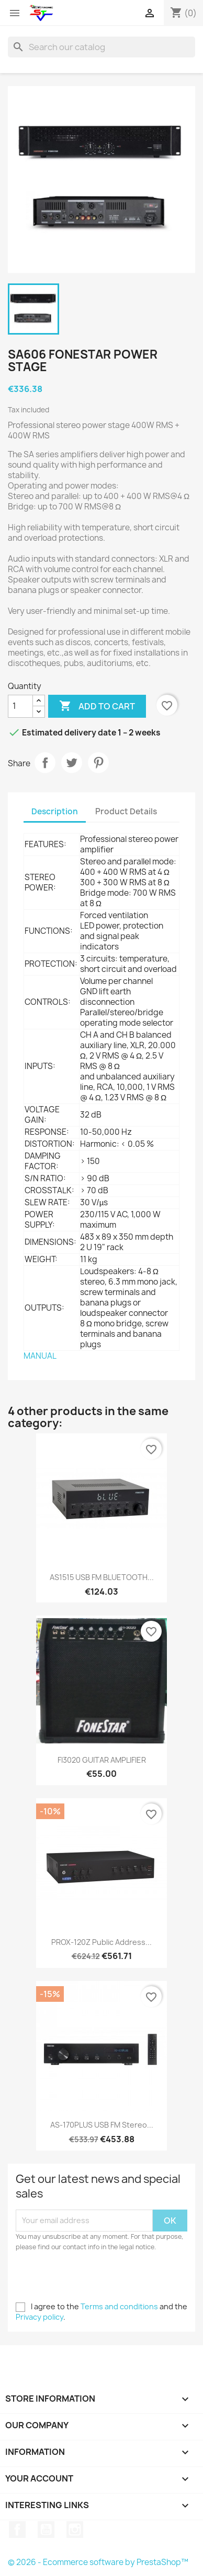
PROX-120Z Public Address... (101, 1942)
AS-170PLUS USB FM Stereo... (101, 2125)
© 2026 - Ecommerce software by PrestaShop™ (98, 2562)
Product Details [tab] (126, 811)
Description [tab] (54, 811)
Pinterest (98, 762)
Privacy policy (39, 2317)
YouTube (46, 2529)
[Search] (101, 47)
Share (45, 762)
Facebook (17, 2529)
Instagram (74, 2529)
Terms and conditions (119, 2306)
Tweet (71, 762)
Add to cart (97, 706)
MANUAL (40, 1355)
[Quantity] (20, 706)
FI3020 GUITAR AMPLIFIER (102, 1760)
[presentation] (103, 2281)
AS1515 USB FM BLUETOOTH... (102, 1577)
